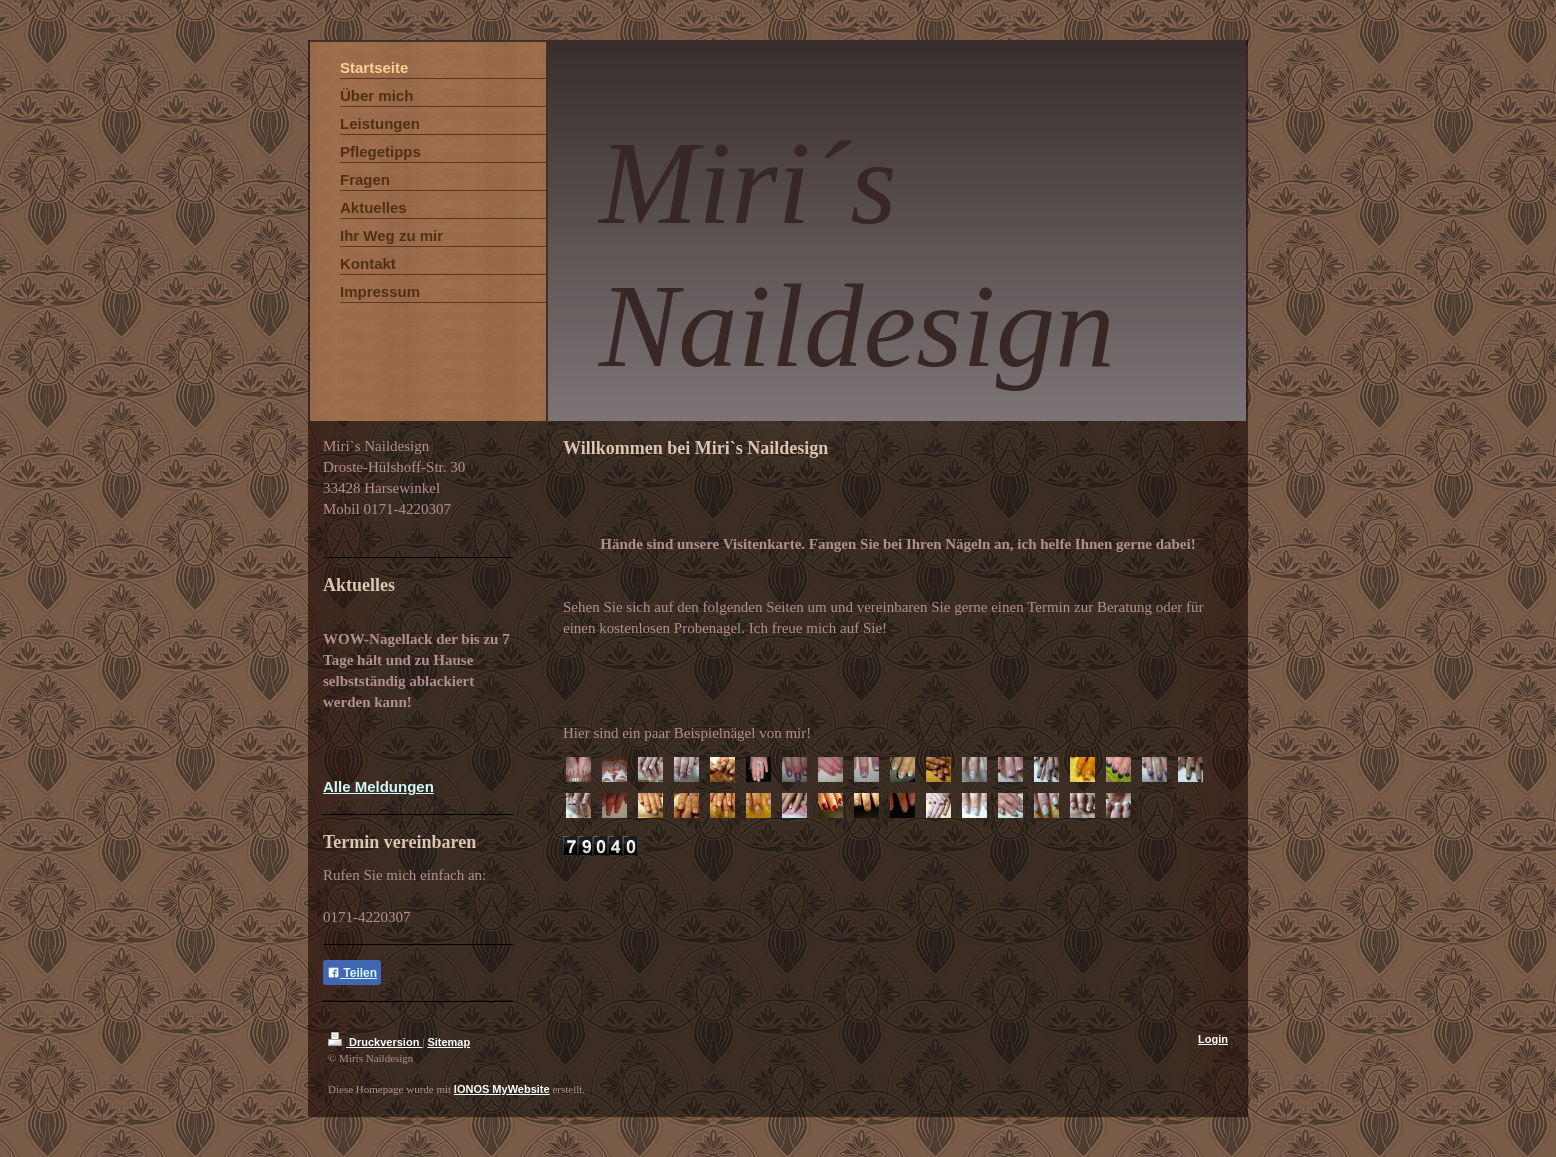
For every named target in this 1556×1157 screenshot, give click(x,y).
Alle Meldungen (378, 786)
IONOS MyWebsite (502, 1089)
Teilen (352, 973)
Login (1213, 1039)
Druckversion (375, 1042)
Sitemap (448, 1042)
